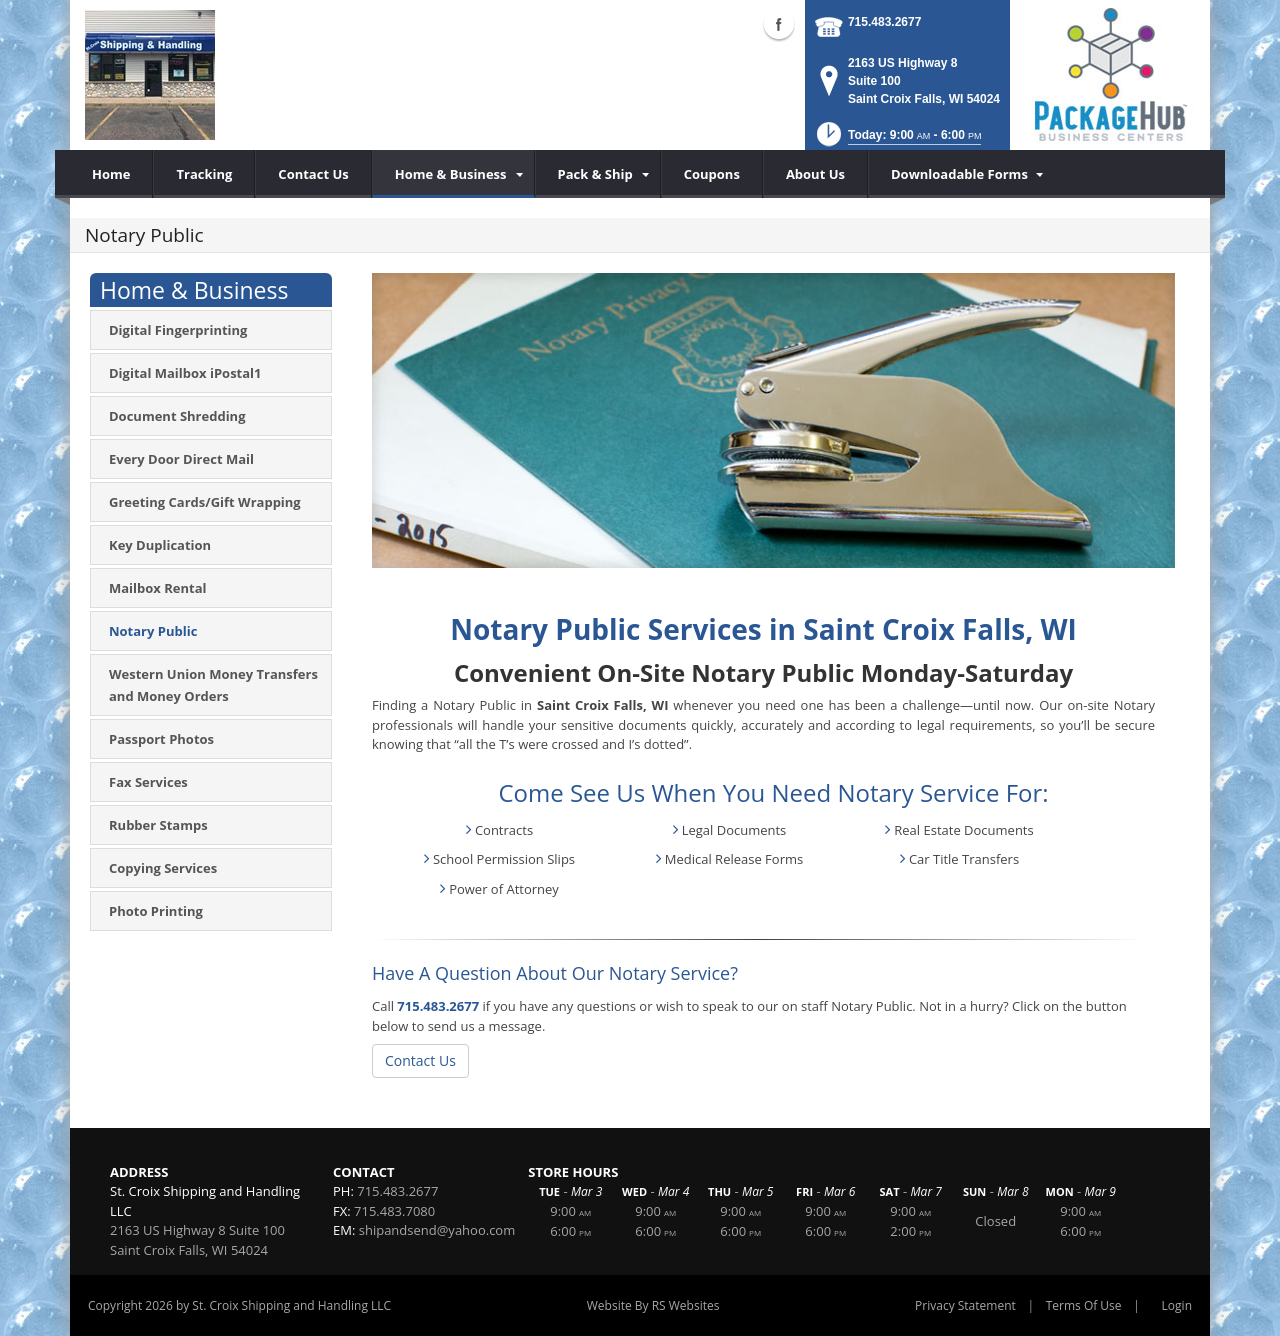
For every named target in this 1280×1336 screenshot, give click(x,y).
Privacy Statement (965, 1305)
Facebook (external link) (779, 24)
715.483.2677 (884, 22)
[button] (897, 140)
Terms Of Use (1084, 1305)
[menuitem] (453, 174)
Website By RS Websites (653, 1305)
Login (1177, 1305)
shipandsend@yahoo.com (437, 1230)
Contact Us (420, 1060)
